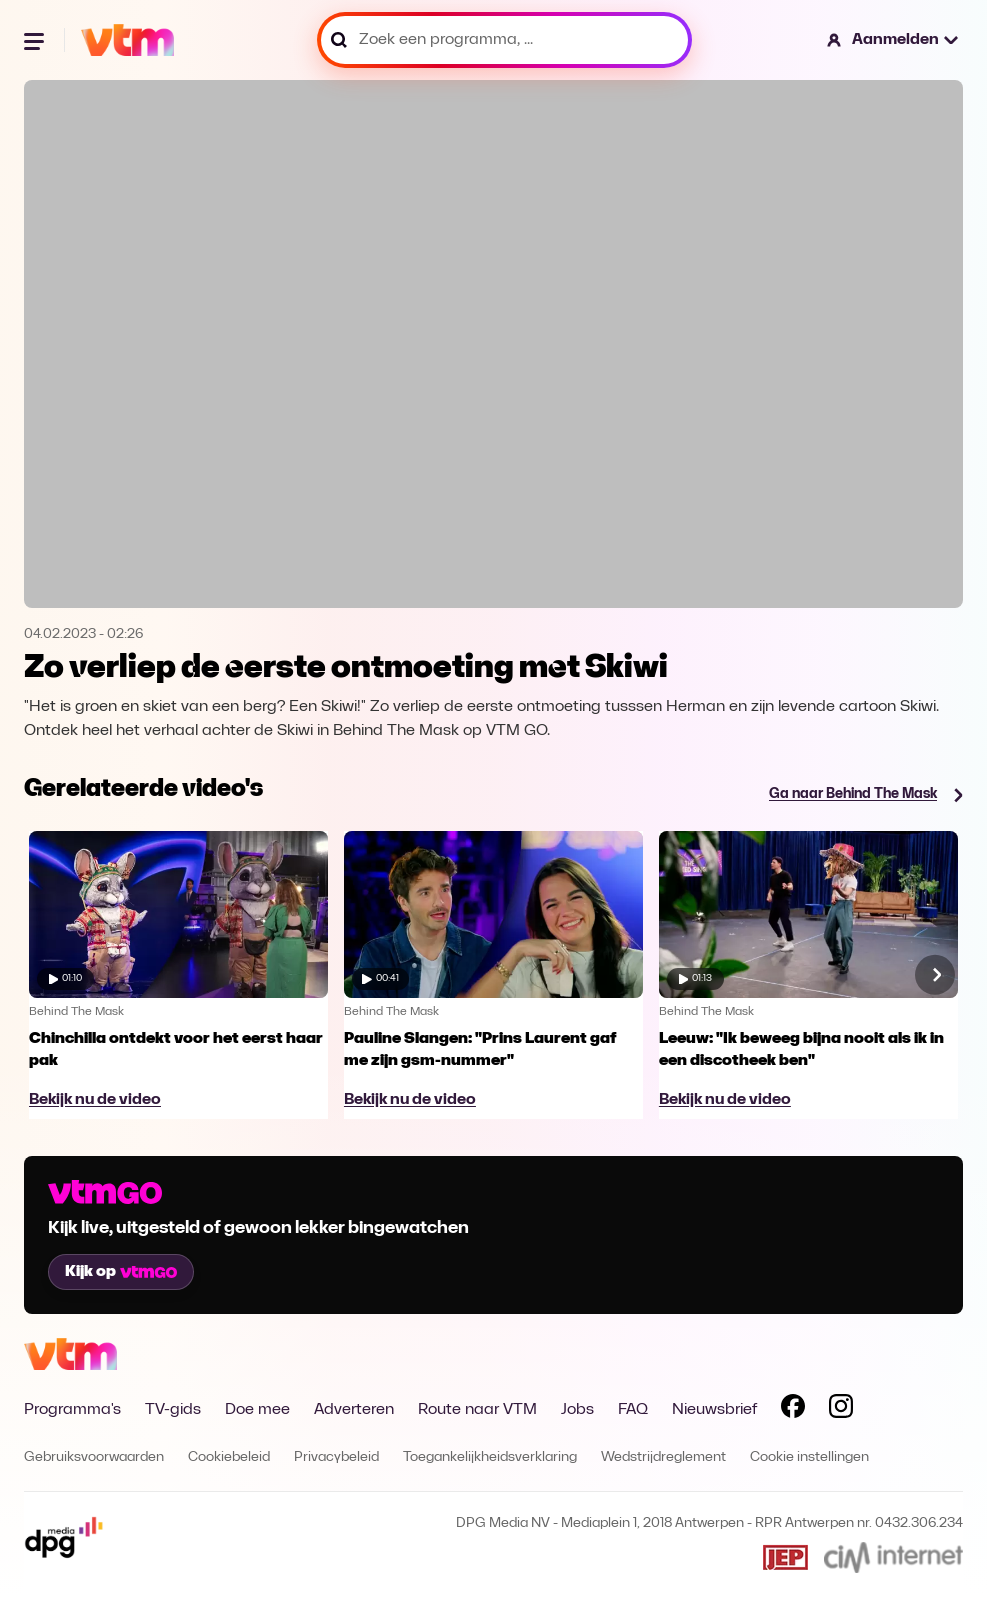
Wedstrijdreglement (663, 1457)
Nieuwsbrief (714, 1410)
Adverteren (354, 1410)
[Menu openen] (36, 40)
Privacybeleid (336, 1457)
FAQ (633, 1410)
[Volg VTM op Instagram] (841, 1410)
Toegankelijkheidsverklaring (490, 1457)
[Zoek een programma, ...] (504, 40)
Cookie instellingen (809, 1457)
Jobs (577, 1410)
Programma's (72, 1410)
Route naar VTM (477, 1410)
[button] (893, 40)
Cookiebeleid (229, 1457)
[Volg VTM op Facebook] (793, 1410)
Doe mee (257, 1410)
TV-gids (173, 1410)
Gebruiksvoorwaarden (94, 1457)
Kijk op (121, 1272)
